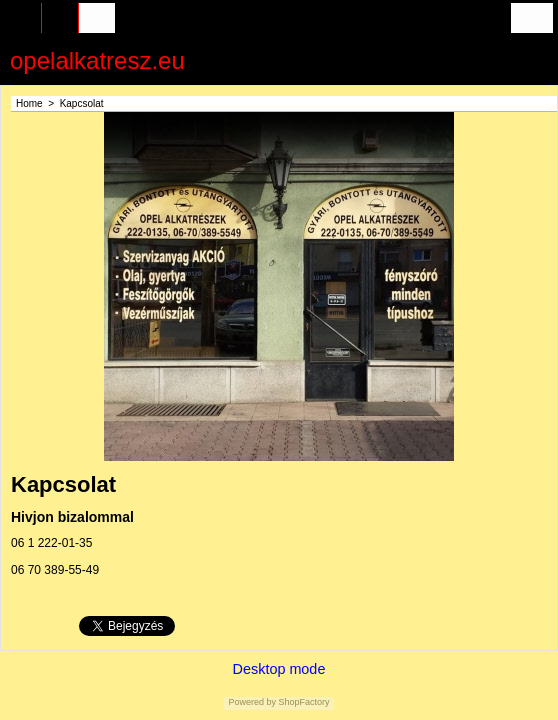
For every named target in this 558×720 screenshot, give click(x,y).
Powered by (252, 702)
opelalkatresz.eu (97, 60)
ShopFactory (303, 702)
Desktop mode (279, 669)
